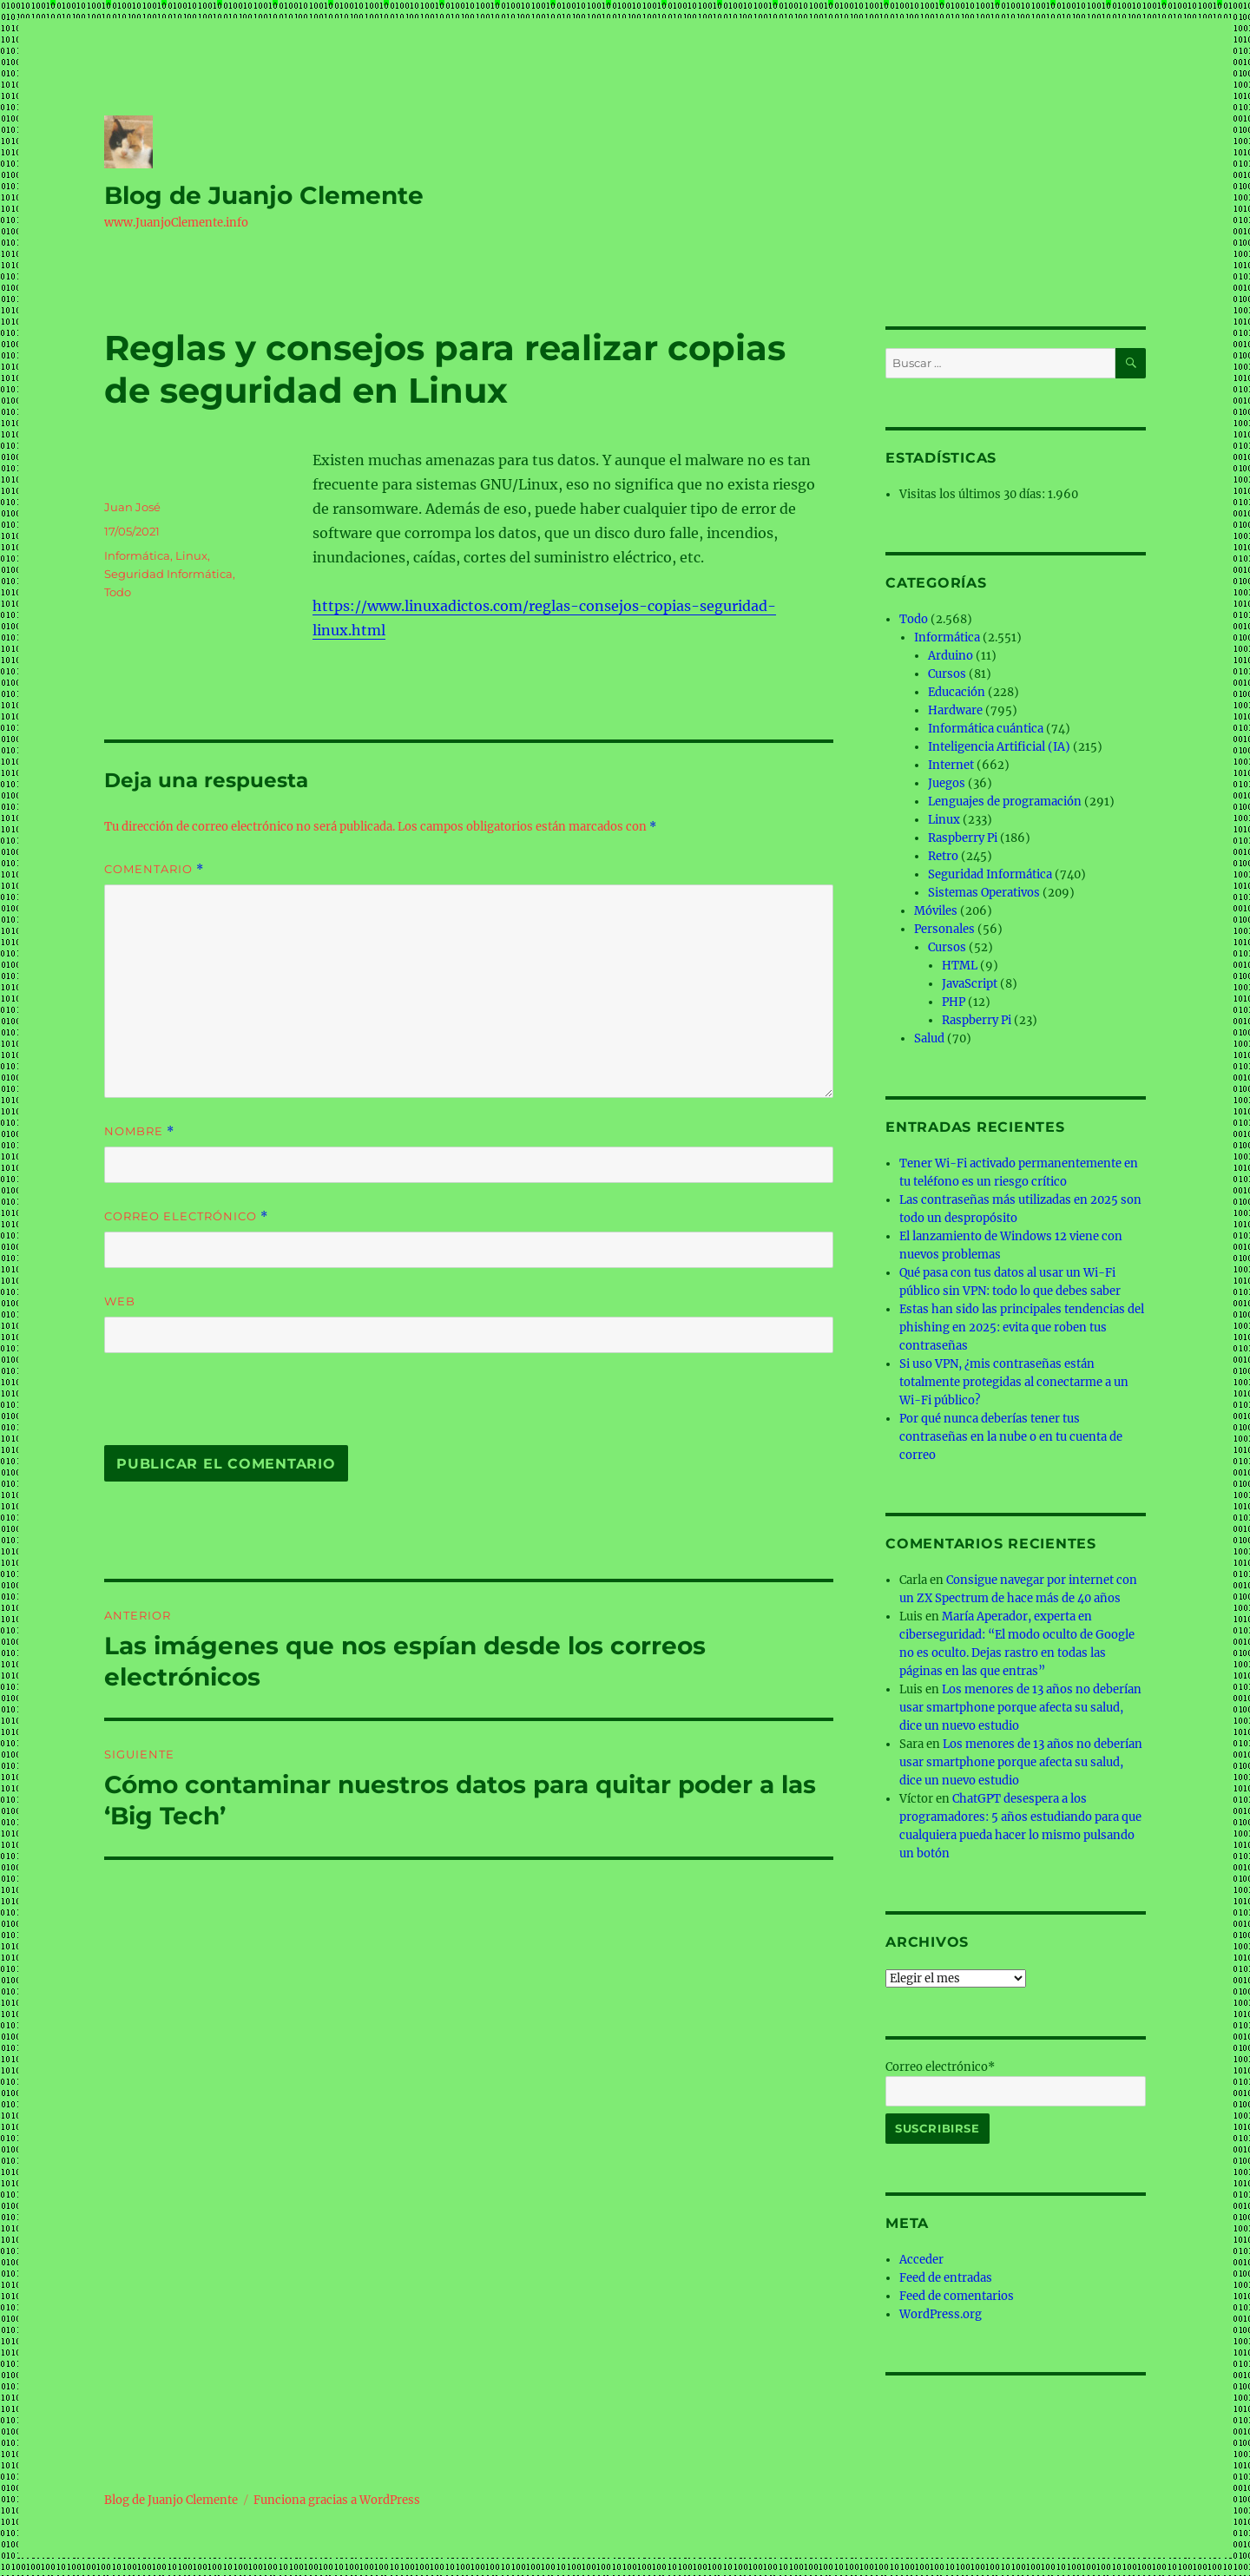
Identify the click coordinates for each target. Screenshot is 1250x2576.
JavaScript (969, 983)
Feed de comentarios (956, 2296)
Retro (943, 856)
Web (119, 1301)
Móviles (935, 911)
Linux (191, 555)
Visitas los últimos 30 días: (973, 494)
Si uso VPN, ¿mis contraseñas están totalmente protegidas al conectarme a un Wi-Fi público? (1013, 1382)
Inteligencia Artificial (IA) (999, 746)
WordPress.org (940, 2314)
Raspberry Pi (962, 838)
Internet (951, 765)
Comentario (154, 869)
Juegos (946, 783)
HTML (959, 965)
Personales (944, 929)
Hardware (955, 710)
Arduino (950, 655)
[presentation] (223, 1407)
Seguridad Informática (168, 574)
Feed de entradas (945, 2277)
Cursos (947, 674)
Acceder (921, 2259)
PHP (953, 1002)
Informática (137, 555)
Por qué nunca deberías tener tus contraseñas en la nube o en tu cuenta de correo (1010, 1436)
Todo (117, 592)
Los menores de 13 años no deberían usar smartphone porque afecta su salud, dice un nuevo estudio (1020, 1707)
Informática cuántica (985, 728)
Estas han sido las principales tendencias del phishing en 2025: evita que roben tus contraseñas (1021, 1327)
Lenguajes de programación (1005, 801)
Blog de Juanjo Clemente (264, 195)
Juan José (132, 507)
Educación (956, 692)
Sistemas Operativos (984, 892)
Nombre (139, 1131)
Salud (929, 1038)
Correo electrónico (186, 1216)
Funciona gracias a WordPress (336, 2500)
